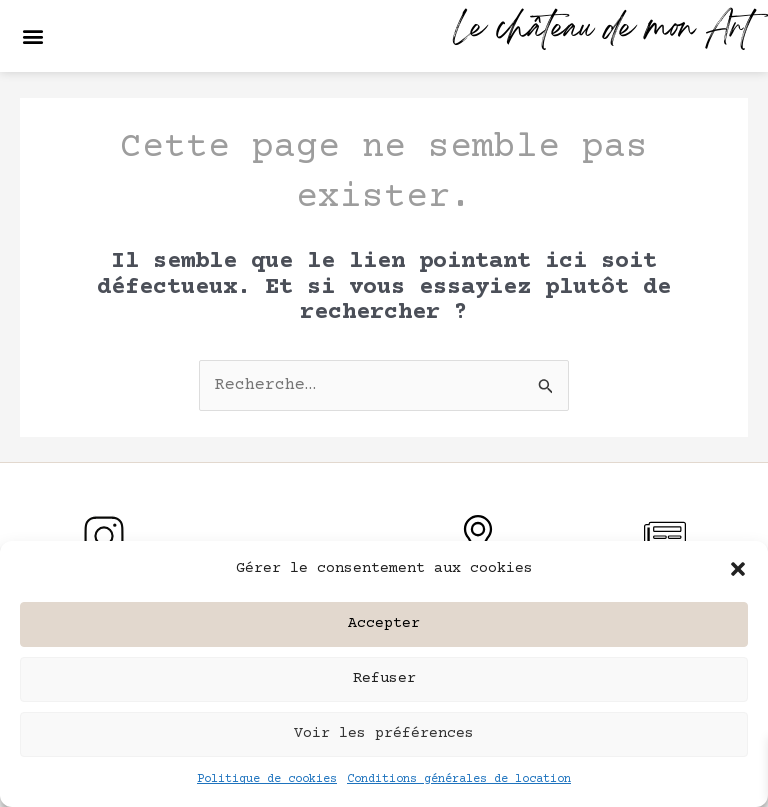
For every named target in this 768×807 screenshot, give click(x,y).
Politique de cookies (267, 779)
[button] (738, 569)
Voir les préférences (384, 733)
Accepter (384, 623)
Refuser (384, 678)
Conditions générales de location (459, 779)
